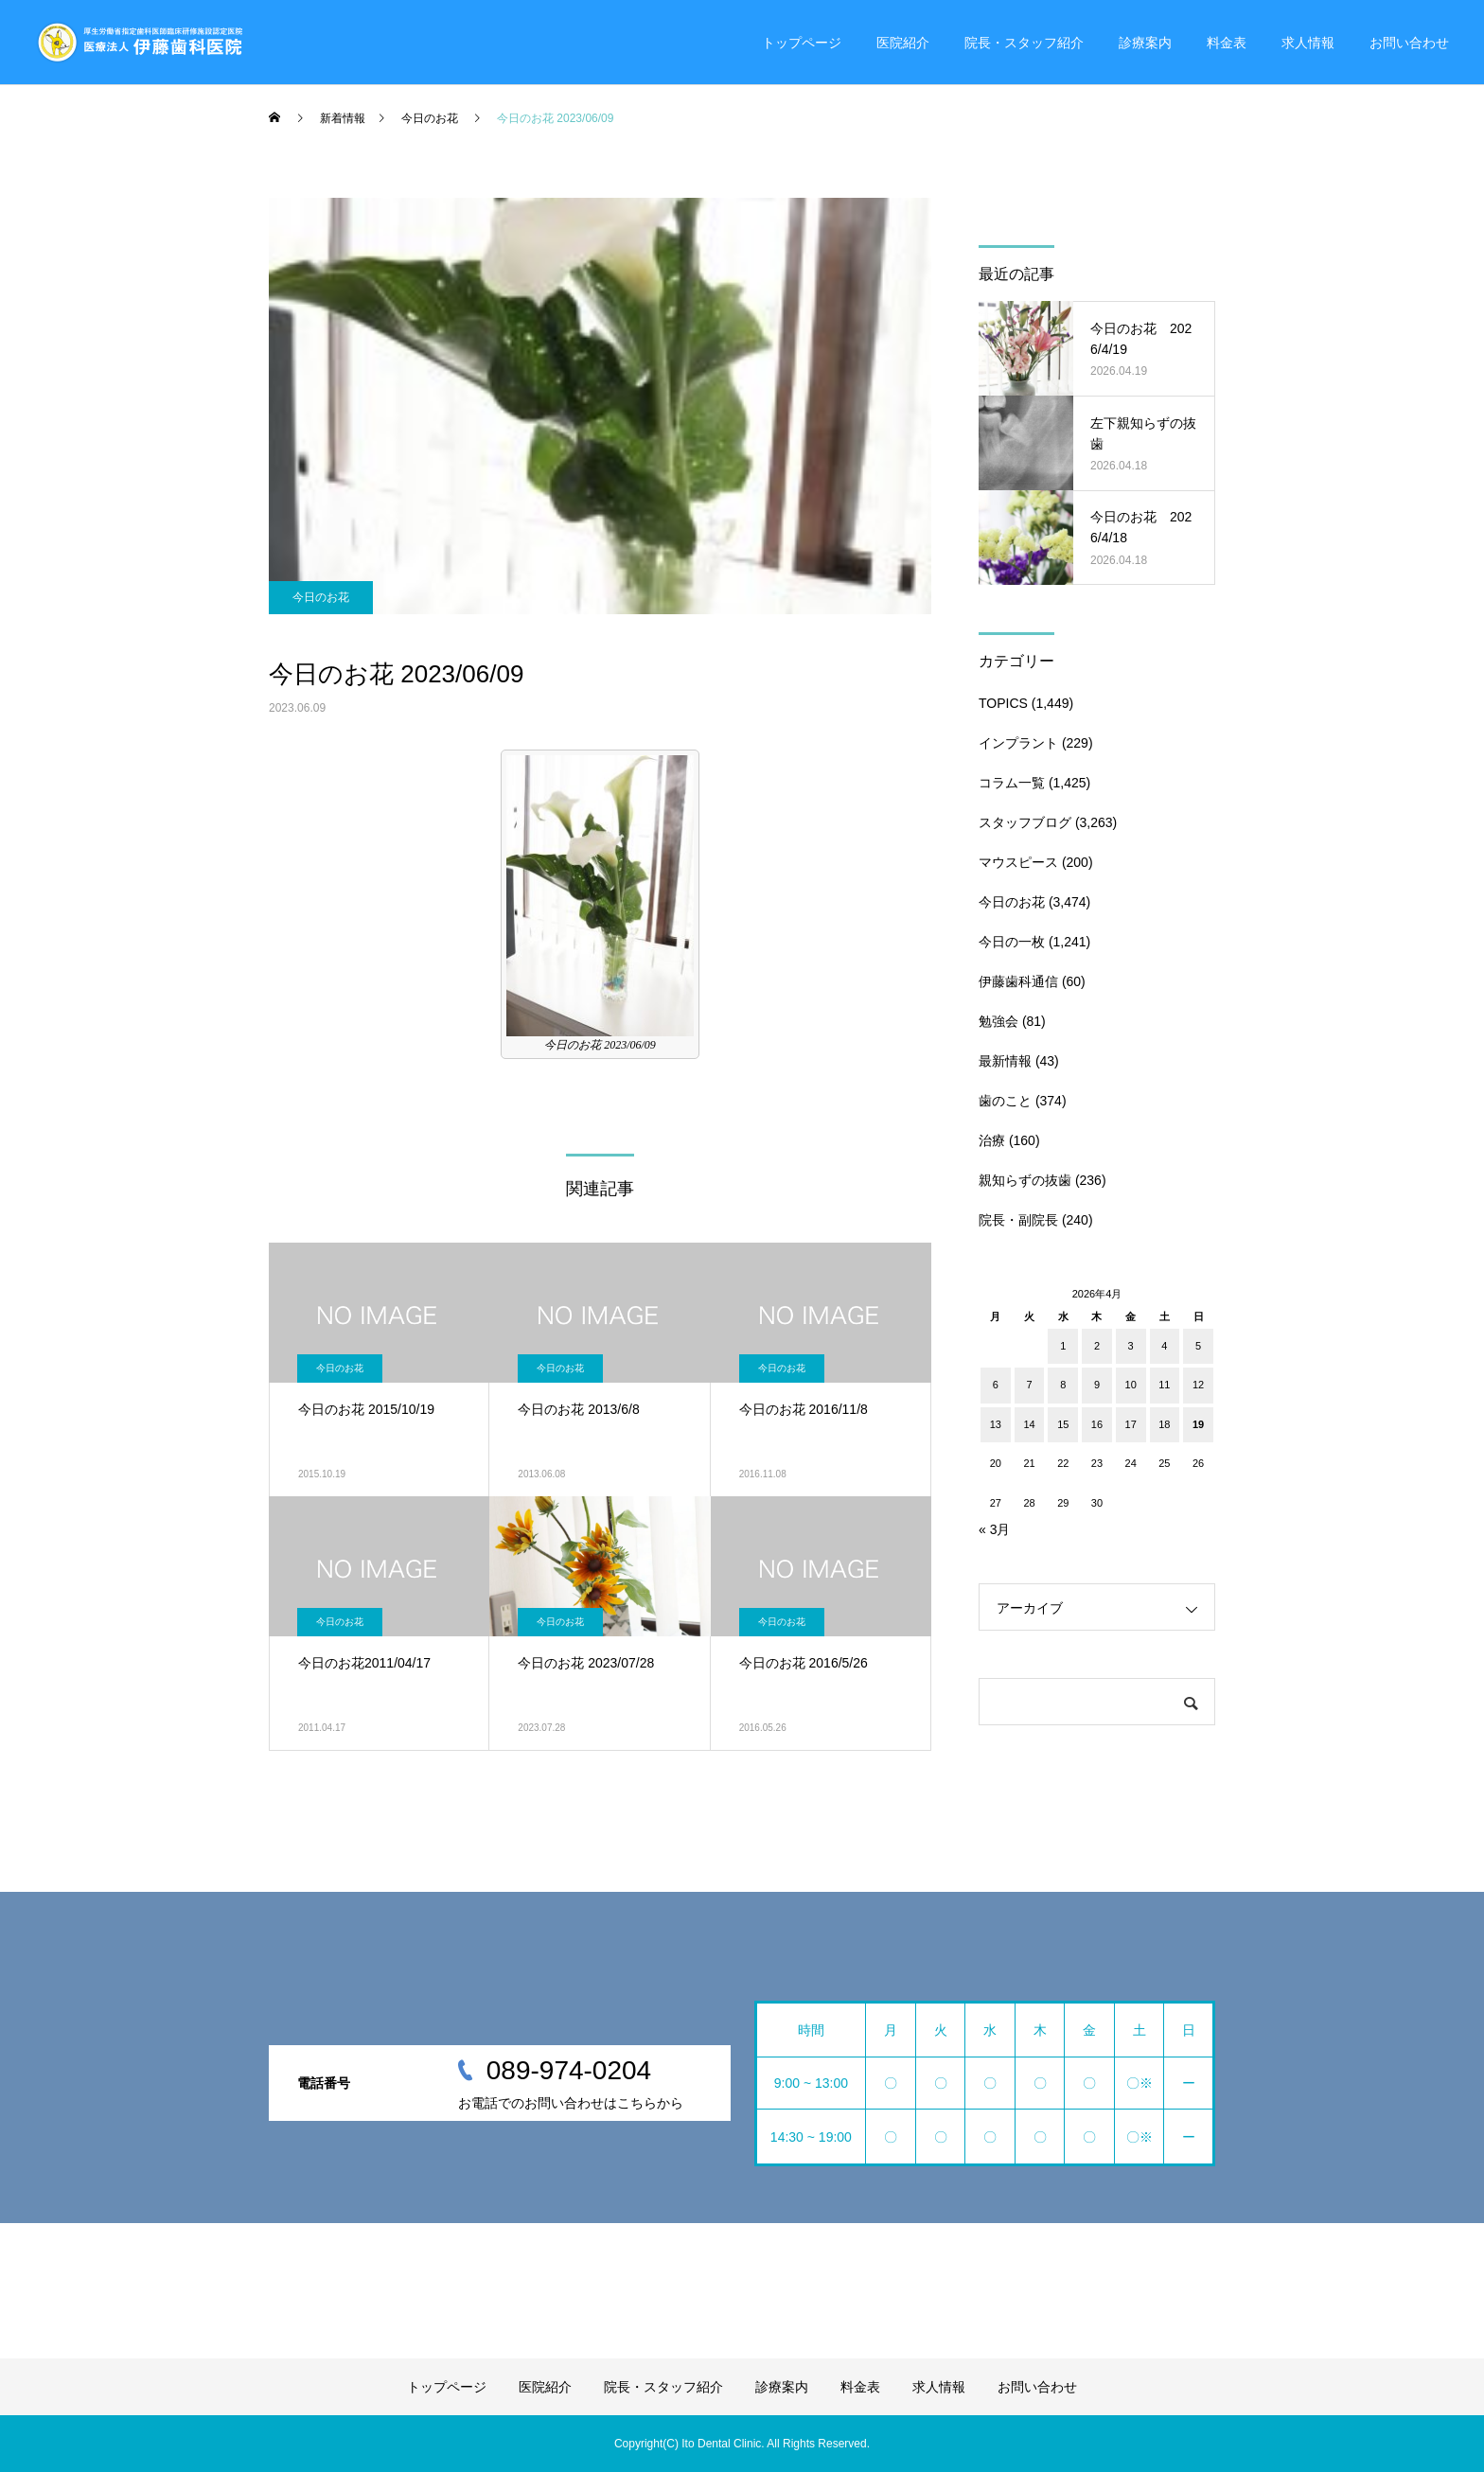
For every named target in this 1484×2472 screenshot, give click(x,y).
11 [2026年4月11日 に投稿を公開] (1164, 1384)
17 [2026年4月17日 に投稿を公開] (1131, 1424)
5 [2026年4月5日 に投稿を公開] (1198, 1345)
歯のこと (1005, 1100)
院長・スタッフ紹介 (1024, 42)
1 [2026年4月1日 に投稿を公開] (1063, 1345)
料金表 (1226, 42)
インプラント (1018, 742)
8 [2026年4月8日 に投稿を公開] (1063, 1384)
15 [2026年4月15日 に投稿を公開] (1063, 1424)
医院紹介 (902, 42)
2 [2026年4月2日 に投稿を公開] (1097, 1345)
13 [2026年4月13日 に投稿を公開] (995, 1424)
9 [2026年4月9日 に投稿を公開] (1097, 1384)
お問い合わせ (1409, 42)
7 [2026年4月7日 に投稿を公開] (1029, 1384)
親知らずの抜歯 (1025, 1180)
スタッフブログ (1025, 822)
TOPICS (1003, 703)
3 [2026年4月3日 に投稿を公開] (1131, 1345)
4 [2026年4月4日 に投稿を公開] (1164, 1345)
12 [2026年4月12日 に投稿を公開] (1198, 1384)
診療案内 (1145, 42)
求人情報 (1307, 42)
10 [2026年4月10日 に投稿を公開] (1131, 1384)
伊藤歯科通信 (1018, 981)
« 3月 (994, 1529)
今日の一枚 (1012, 941)
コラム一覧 (1012, 782)
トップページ (801, 42)
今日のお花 (320, 597)
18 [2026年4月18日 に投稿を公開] (1164, 1424)
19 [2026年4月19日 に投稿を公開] (1198, 1424)
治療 (992, 1140)
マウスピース (1018, 862)
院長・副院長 (1018, 1219)
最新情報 (1005, 1060)
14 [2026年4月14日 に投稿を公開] (1028, 1424)
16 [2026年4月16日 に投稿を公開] (1097, 1424)
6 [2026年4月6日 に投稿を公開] (995, 1384)
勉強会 (998, 1021)
